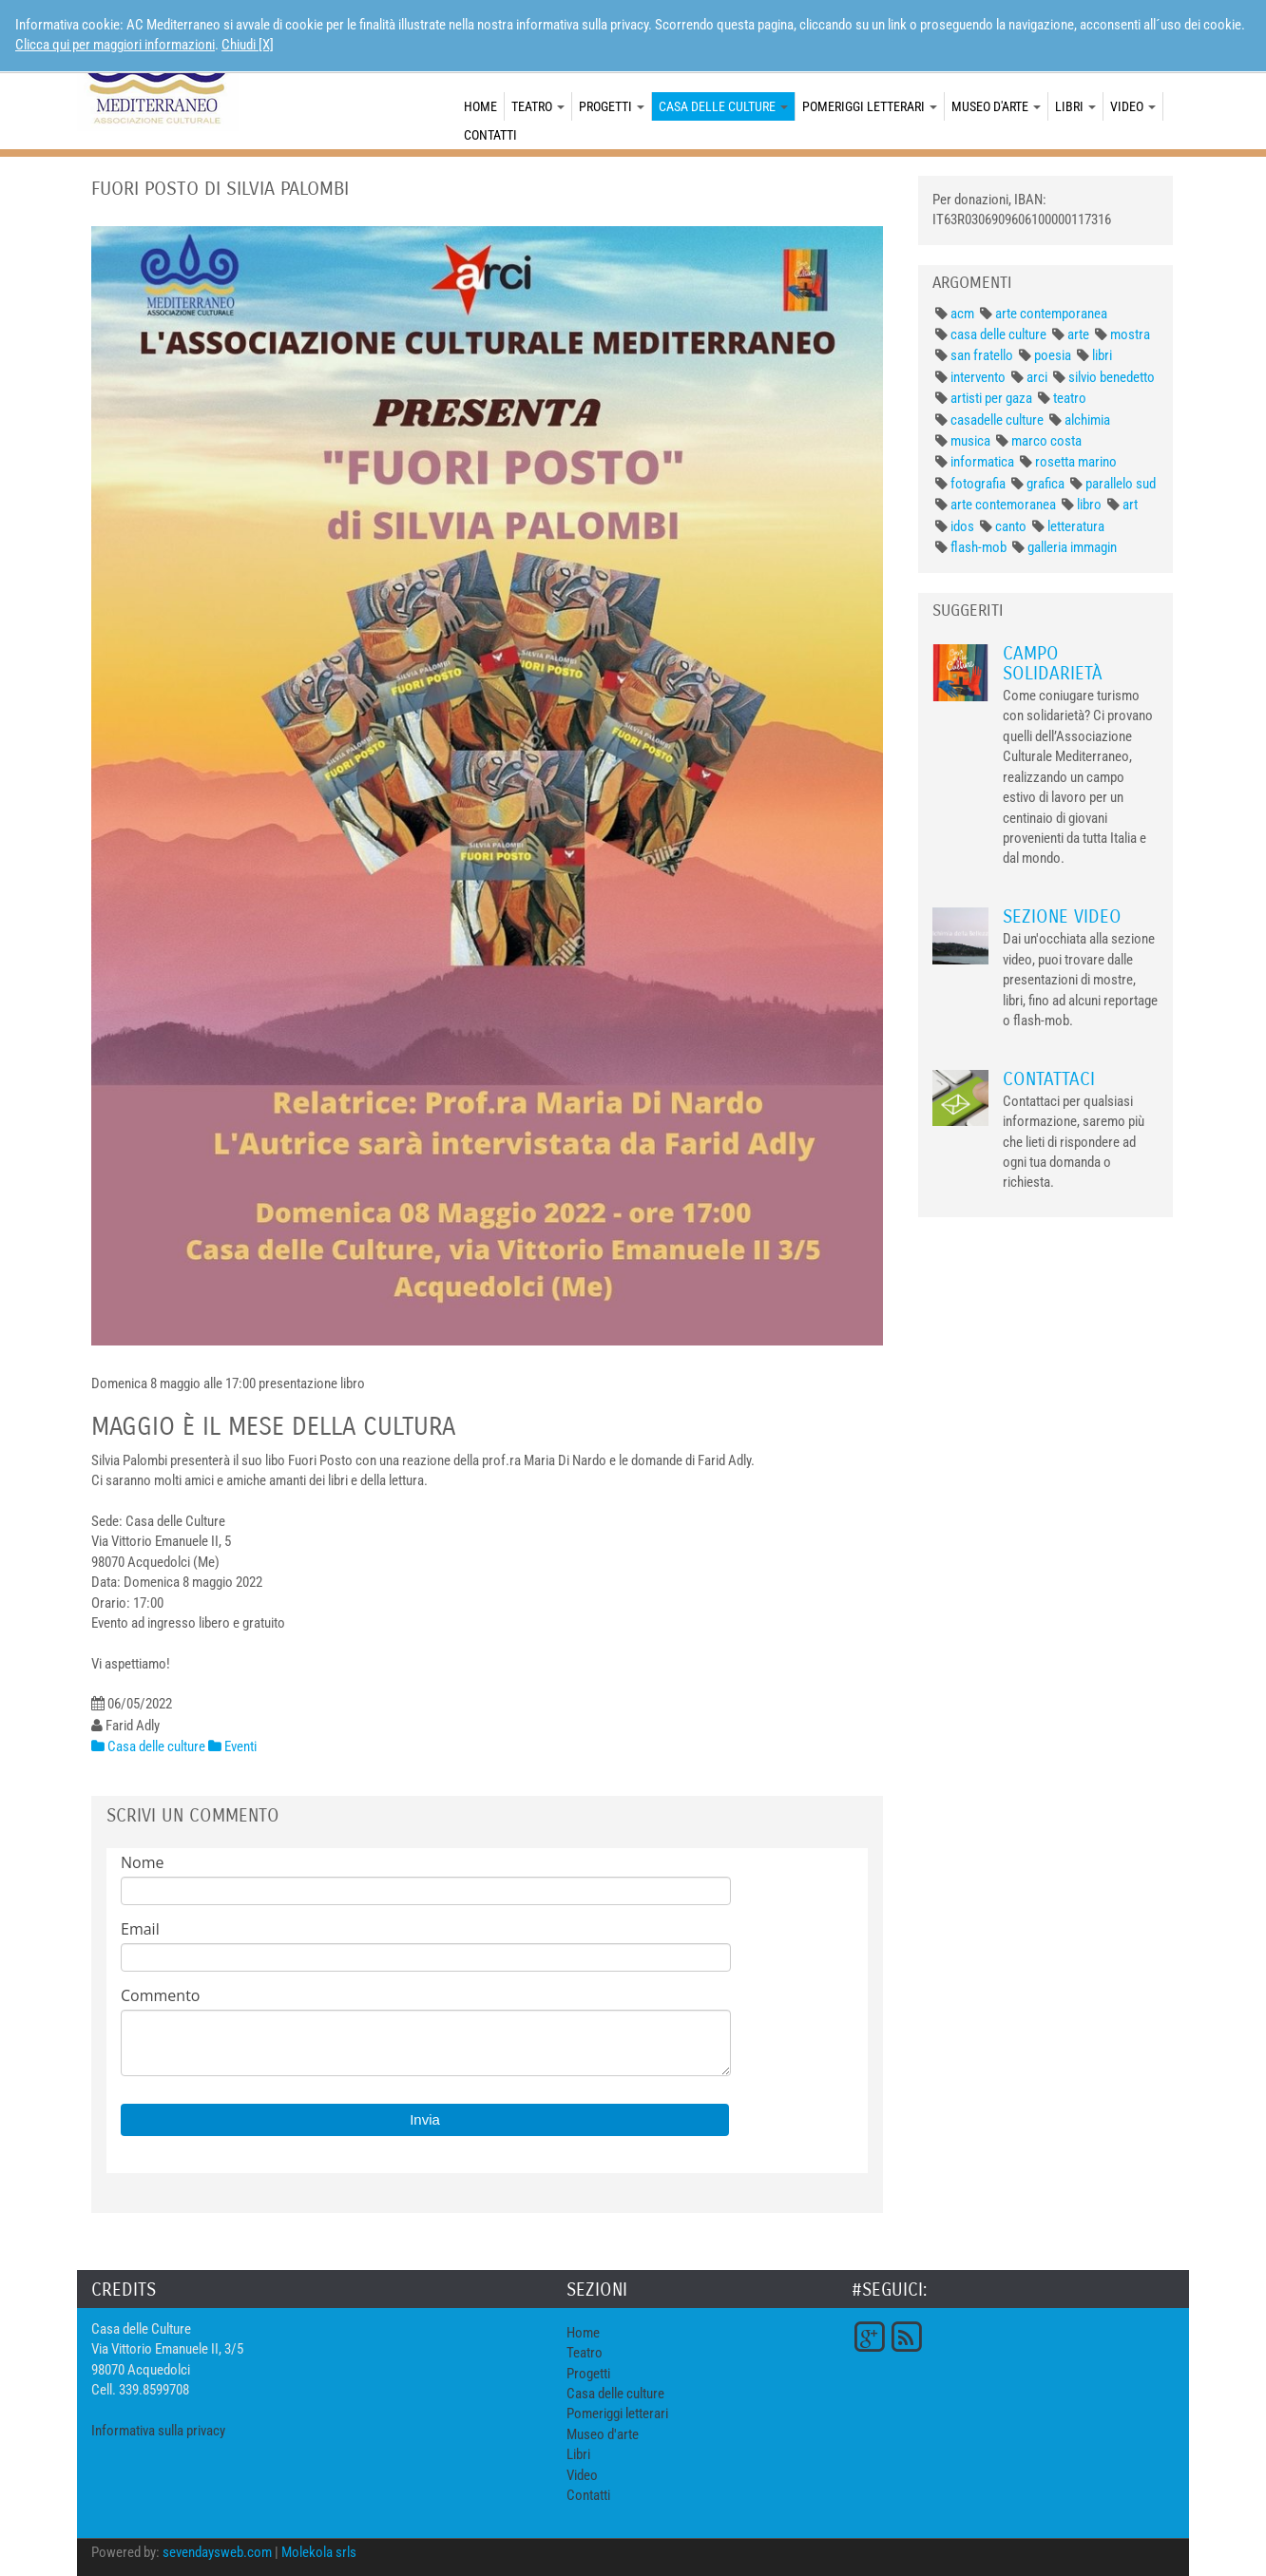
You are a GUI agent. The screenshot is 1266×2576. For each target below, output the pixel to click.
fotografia (978, 483)
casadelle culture (997, 420)
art (1130, 504)
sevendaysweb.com (217, 2552)
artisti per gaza (991, 398)
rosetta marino (1076, 461)
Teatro (538, 106)
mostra (1130, 334)
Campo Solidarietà (1053, 663)
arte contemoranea (1003, 504)
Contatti (490, 135)
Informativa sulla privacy (158, 2430)
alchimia (1087, 420)
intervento (978, 377)
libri (1102, 355)
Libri (1075, 106)
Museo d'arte (996, 106)
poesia (1052, 355)
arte (1078, 334)
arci (1036, 377)
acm (962, 313)
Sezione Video (1062, 916)
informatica (982, 461)
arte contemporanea (1051, 313)
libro (1089, 504)
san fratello (981, 355)
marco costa (1046, 440)
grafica (1045, 483)
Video (1133, 106)
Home (480, 106)
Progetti (611, 106)
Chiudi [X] (247, 44)
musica (970, 440)
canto (1010, 526)
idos (962, 526)
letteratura (1075, 526)
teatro (1069, 398)
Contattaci (1049, 1079)
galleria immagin (1072, 547)
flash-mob (978, 547)
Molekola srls (318, 2552)
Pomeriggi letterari (869, 106)
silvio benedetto (1111, 377)
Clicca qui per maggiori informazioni (115, 44)
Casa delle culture (723, 106)
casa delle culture (998, 334)
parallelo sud (1120, 483)
